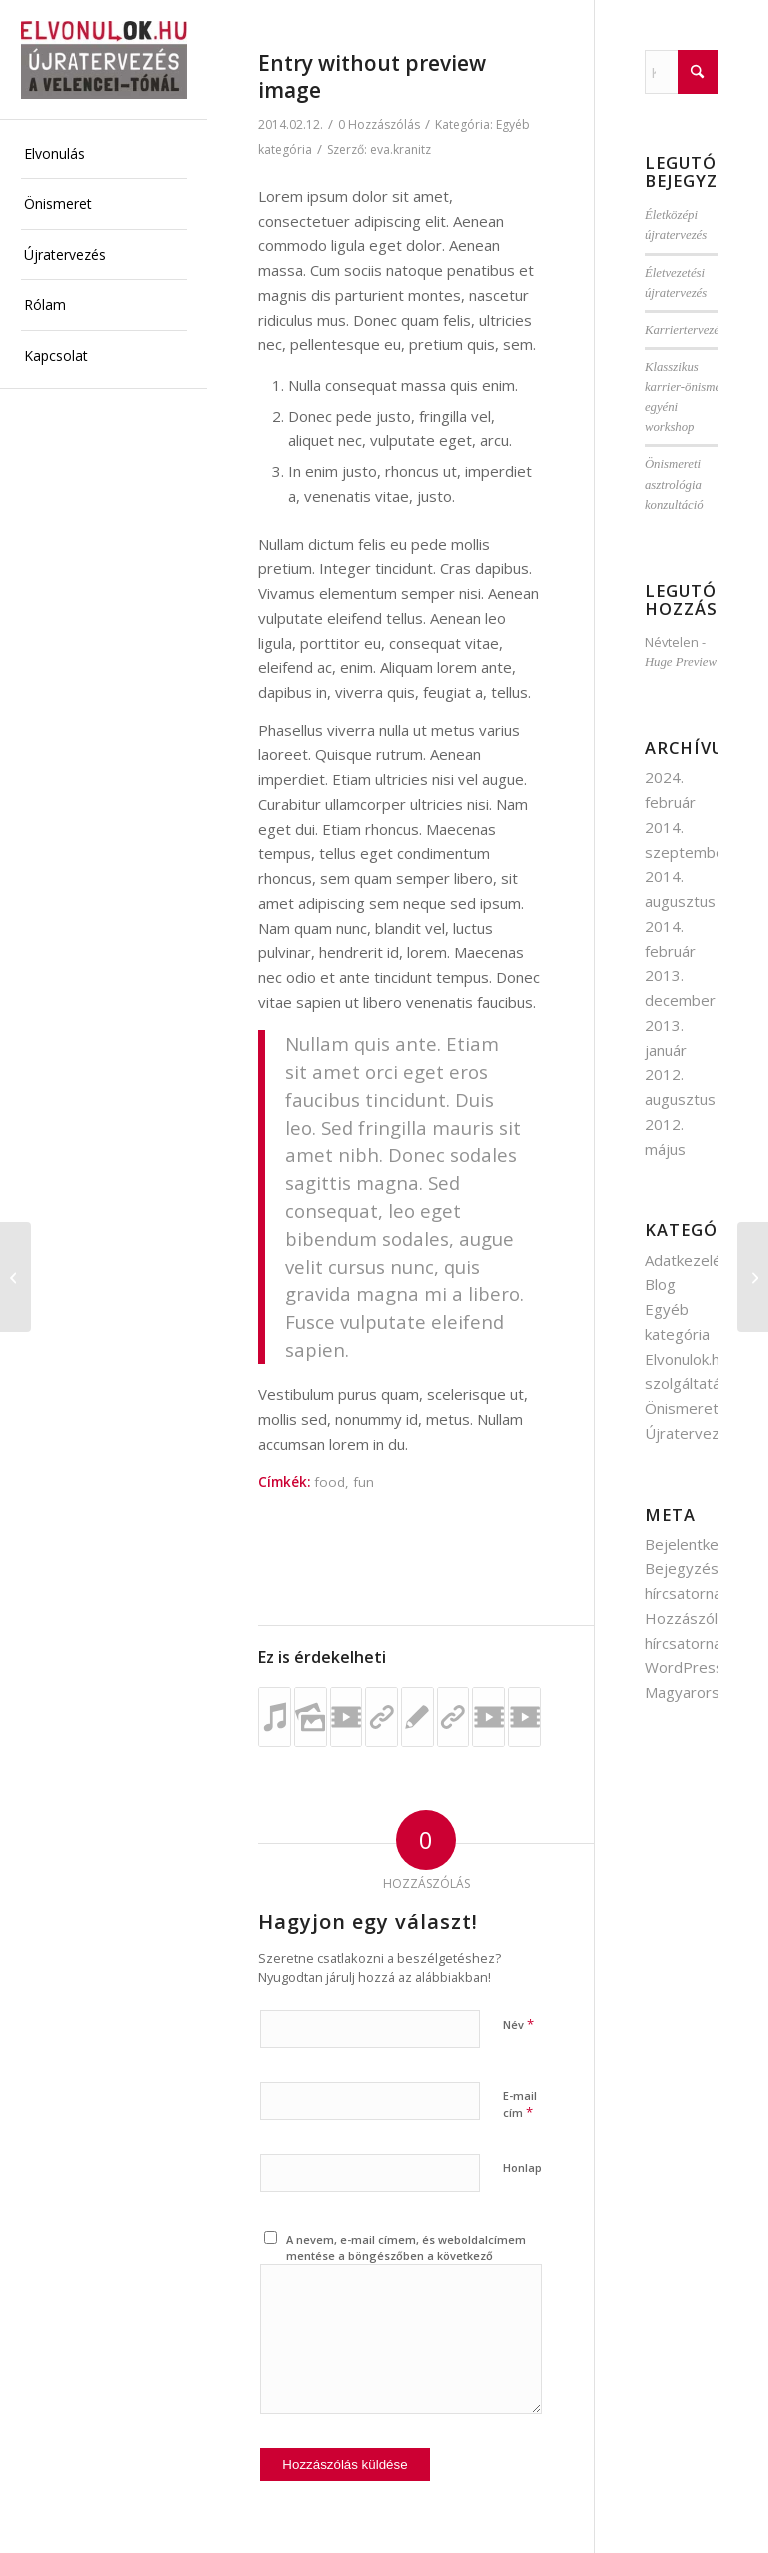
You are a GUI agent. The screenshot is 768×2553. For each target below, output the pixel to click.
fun (363, 1482)
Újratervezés (691, 1433)
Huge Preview (681, 662)
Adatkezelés (687, 1260)
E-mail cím (520, 2105)
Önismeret (682, 1408)
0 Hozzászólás (379, 124)
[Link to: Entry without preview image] (417, 1717)
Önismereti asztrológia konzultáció (674, 484)
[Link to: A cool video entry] (488, 1717)
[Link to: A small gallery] (310, 1717)
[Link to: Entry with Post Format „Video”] (346, 1717)
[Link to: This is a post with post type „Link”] (381, 1717)
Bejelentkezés (694, 1544)
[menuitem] (104, 154)
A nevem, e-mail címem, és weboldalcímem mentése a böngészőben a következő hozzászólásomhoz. (406, 2256)
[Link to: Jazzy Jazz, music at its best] (274, 1717)
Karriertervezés (685, 330)
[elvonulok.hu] (104, 60)
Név (518, 2024)
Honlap (522, 2167)
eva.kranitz (400, 149)
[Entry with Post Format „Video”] (15, 1277)
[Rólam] (752, 1277)
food (329, 1482)
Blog (660, 1284)
